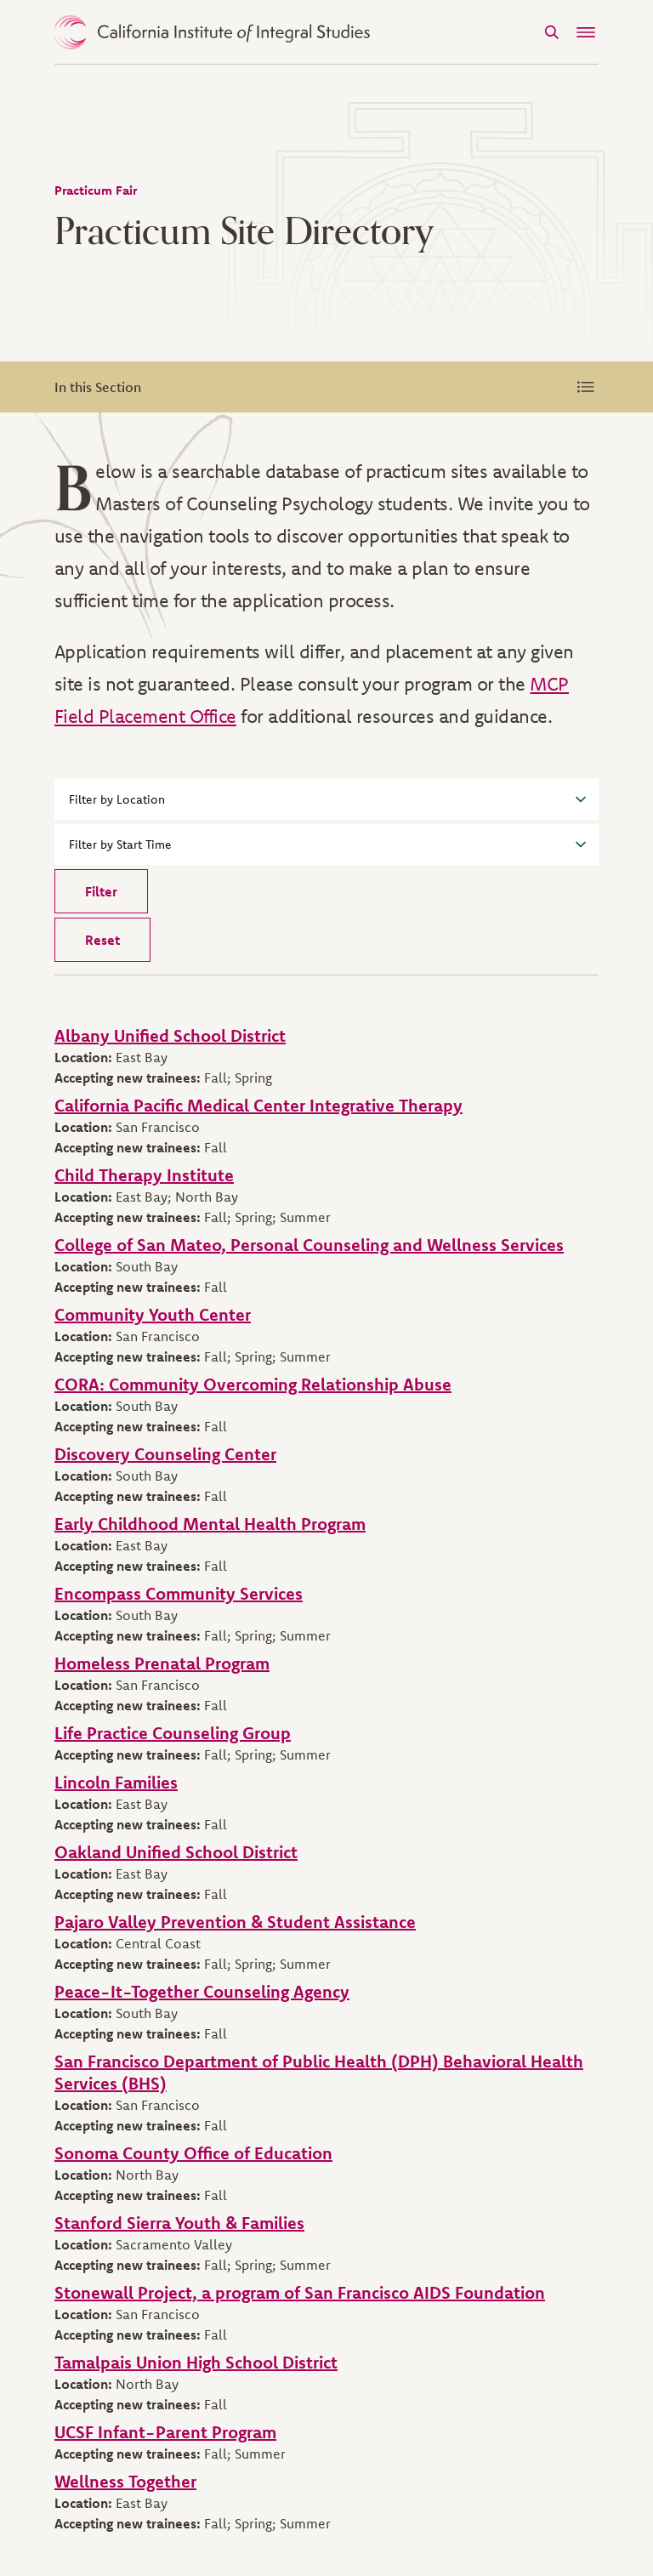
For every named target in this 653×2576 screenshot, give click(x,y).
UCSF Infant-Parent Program (165, 2431)
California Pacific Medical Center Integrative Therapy (258, 1105)
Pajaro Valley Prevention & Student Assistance (235, 1921)
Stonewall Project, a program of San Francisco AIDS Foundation (299, 2292)
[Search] (552, 32)
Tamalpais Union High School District (196, 2362)
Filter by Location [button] (327, 799)
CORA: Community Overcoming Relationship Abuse (252, 1384)
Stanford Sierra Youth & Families (179, 2222)
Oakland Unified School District (176, 1851)
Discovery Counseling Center (165, 1453)
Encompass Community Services (178, 1593)
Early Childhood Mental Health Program (210, 1523)
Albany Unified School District (170, 1035)
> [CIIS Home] (212, 32)
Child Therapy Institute (144, 1175)
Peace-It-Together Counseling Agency (201, 1991)
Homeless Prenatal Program (162, 1663)
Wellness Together (125, 2481)
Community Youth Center (152, 1314)
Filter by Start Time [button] (327, 844)
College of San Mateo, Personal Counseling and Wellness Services (309, 1244)
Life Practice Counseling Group (172, 1732)
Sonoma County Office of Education (193, 2153)
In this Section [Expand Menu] (326, 387)
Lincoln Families (116, 1782)
